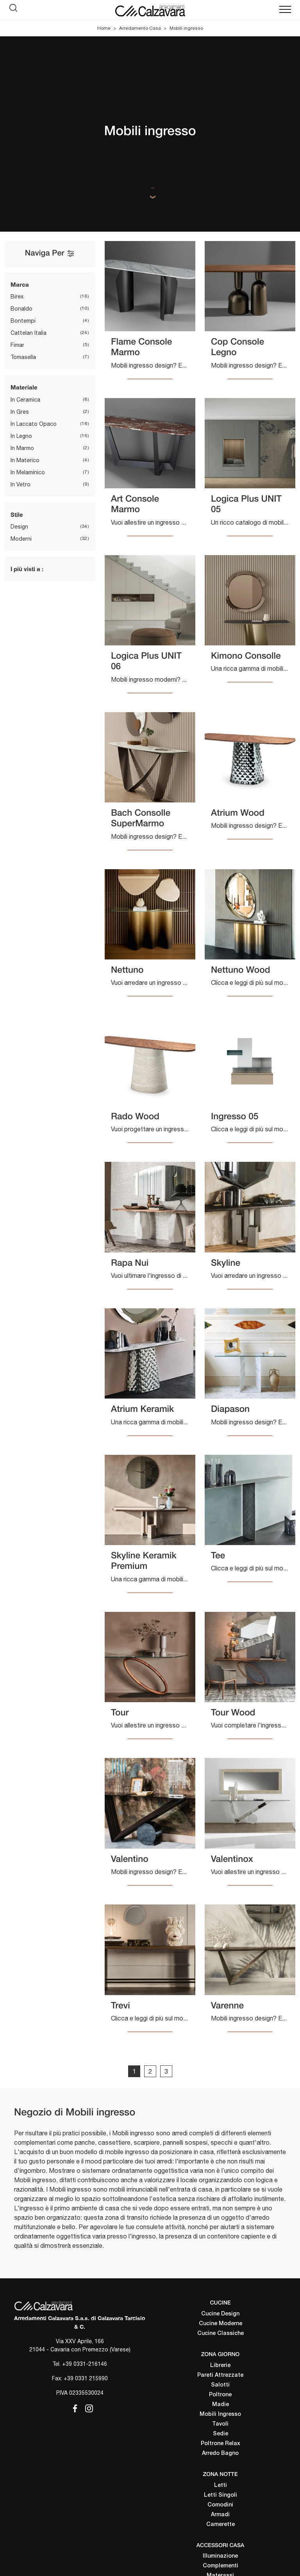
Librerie (220, 2365)
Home (104, 28)
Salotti (220, 2385)
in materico (25, 460)
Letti (220, 2485)
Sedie (220, 2434)
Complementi (220, 2566)
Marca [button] (20, 284)
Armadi (220, 2514)
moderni (21, 539)
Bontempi (23, 321)
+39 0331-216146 (84, 2364)
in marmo (22, 448)
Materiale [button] (24, 387)
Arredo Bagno (220, 2453)
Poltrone (220, 2394)
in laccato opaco (34, 424)
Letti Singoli (220, 2495)
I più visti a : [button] (27, 568)
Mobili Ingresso (220, 2414)
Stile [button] (17, 514)
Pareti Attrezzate (220, 2375)
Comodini (220, 2505)
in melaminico (28, 472)
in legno (21, 436)
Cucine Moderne (220, 2323)
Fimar (17, 345)
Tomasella (23, 357)
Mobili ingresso (186, 28)
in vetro (20, 484)
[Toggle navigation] (285, 10)
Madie (220, 2404)
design (19, 526)
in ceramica (25, 400)
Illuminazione (220, 2556)
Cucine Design (220, 2314)
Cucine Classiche (220, 2333)
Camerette (220, 2524)
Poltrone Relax (220, 2443)
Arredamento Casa (140, 28)
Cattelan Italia (28, 333)
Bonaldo (21, 308)
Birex (17, 296)
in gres (20, 412)
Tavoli (220, 2424)
